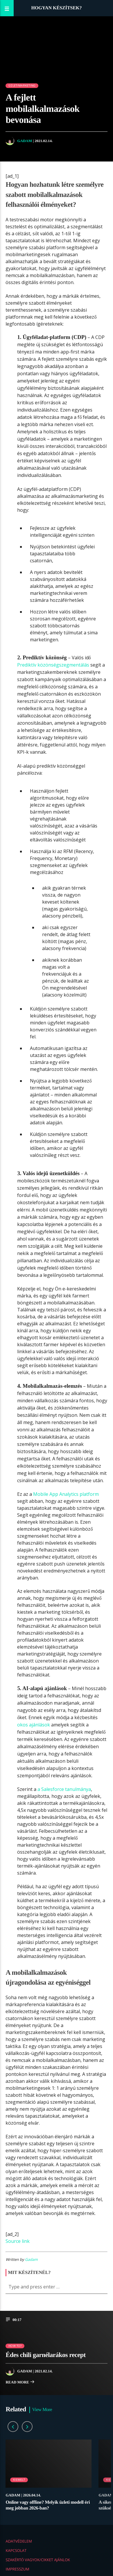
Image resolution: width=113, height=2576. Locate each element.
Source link (18, 2241)
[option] (48, 2477)
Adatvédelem (19, 2541)
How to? (14, 2346)
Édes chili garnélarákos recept (45, 2354)
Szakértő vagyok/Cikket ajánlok (38, 2559)
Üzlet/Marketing (21, 85)
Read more (20, 2382)
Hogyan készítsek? (56, 8)
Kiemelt (19, 2480)
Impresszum (17, 2569)
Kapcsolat (16, 2550)
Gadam (24, 141)
